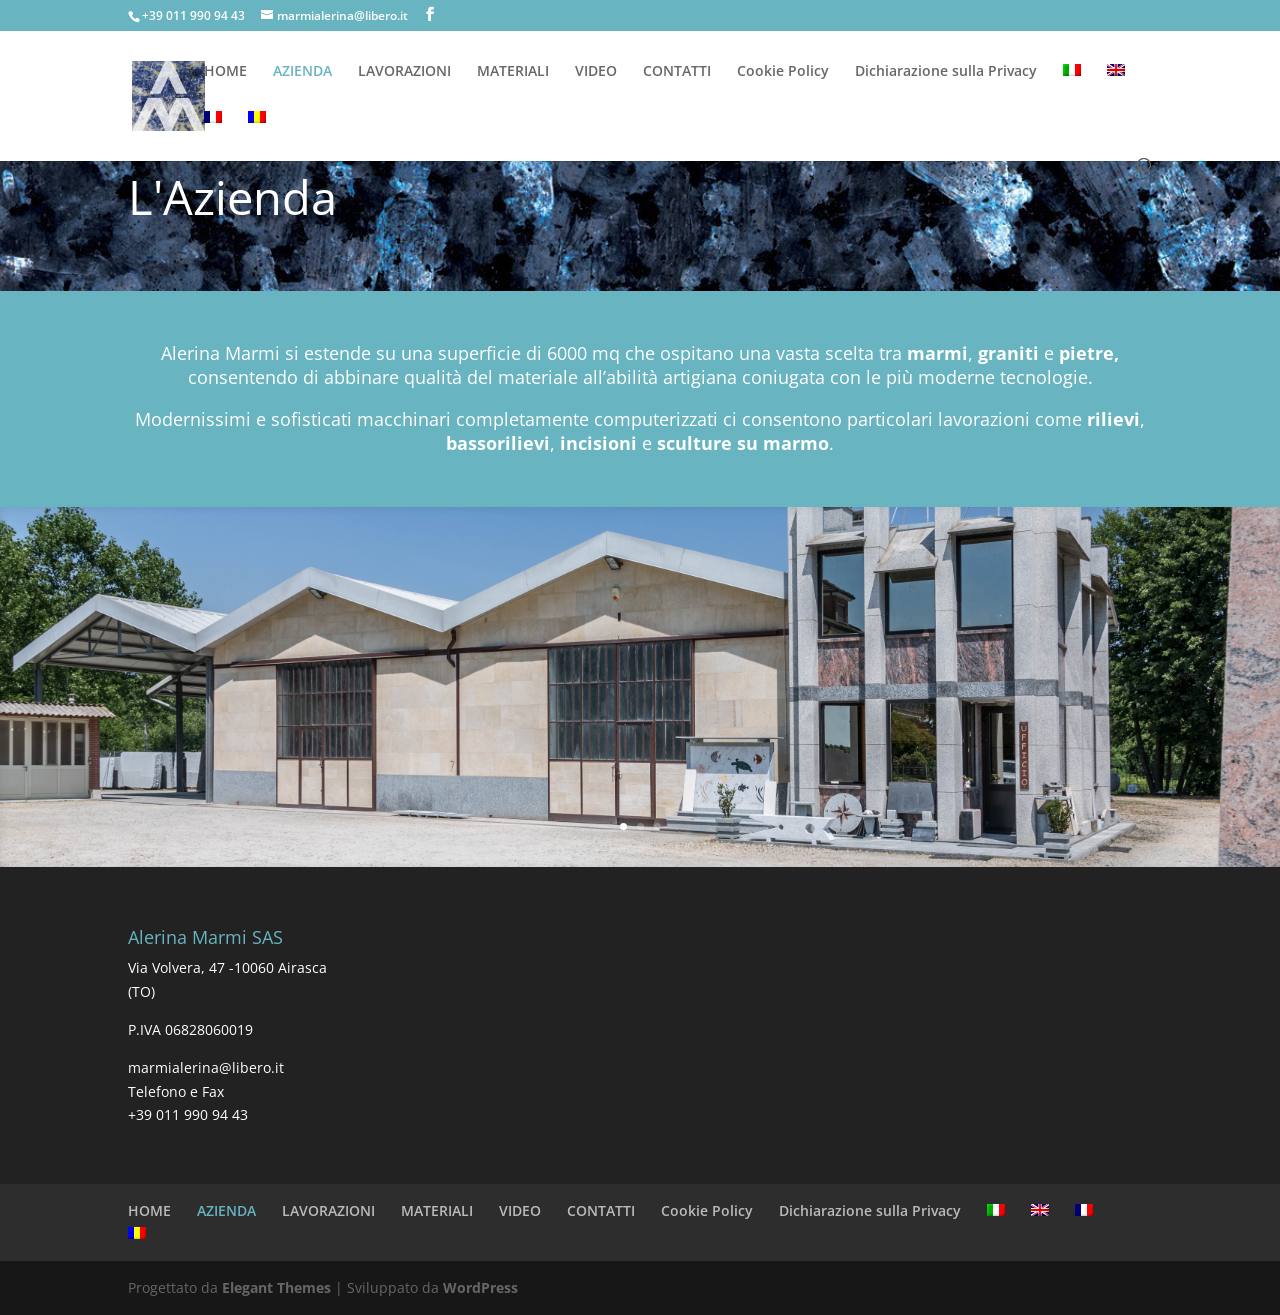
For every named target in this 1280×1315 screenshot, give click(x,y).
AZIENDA (302, 72)
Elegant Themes (276, 1287)
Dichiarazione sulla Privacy (946, 72)
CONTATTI (677, 72)
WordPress (480, 1287)
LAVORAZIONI (404, 72)
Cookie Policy (783, 72)
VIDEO (596, 72)
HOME (225, 72)
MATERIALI (513, 72)
